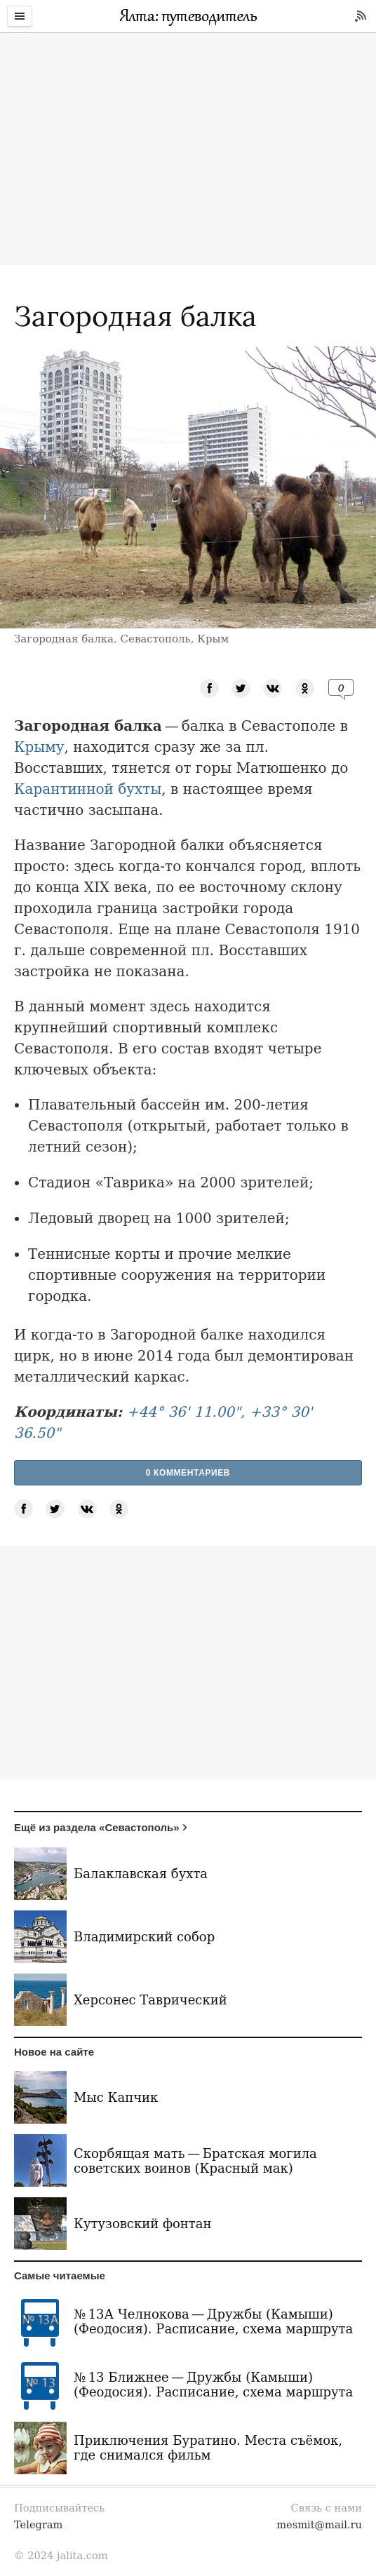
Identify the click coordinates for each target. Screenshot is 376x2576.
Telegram (38, 2524)
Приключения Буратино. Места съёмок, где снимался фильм (208, 2447)
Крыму (39, 747)
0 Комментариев (188, 1473)
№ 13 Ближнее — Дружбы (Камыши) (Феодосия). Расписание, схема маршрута (213, 2384)
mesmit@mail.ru (319, 2524)
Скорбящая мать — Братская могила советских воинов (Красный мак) (195, 2161)
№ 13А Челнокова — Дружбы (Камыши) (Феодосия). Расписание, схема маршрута (213, 2321)
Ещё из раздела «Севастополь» (97, 1827)
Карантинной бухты (87, 789)
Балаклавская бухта (141, 1873)
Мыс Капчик (116, 2097)
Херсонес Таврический (150, 1999)
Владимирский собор (144, 1936)
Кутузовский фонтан (143, 2223)
